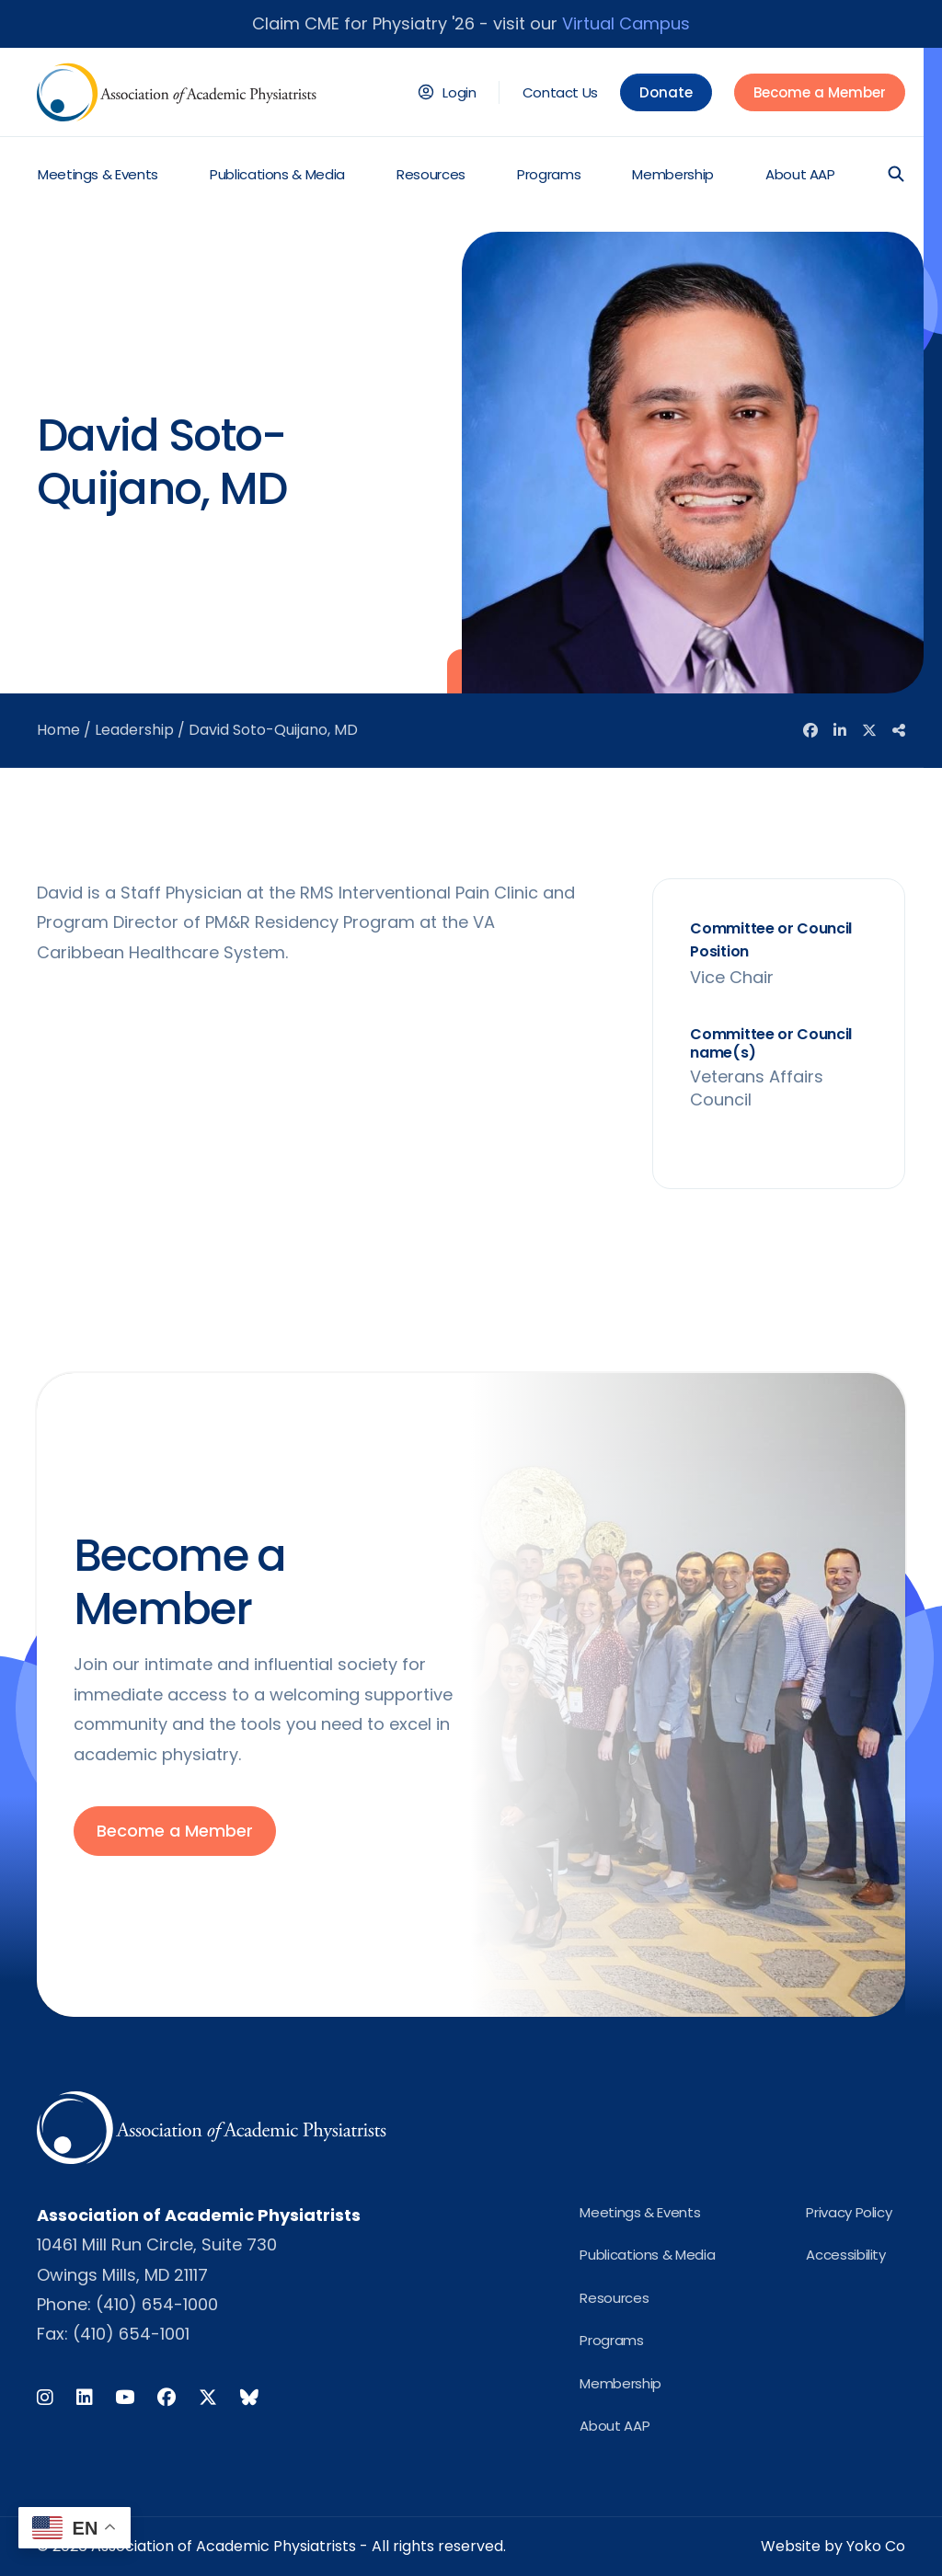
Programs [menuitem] (548, 174)
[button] (896, 174)
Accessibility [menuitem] (845, 2254)
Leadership (134, 729)
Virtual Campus (626, 23)
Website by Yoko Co (833, 2546)
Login (459, 92)
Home (58, 729)
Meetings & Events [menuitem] (98, 174)
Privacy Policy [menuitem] (848, 2212)
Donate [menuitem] (666, 92)
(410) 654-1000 (157, 2304)
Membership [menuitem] (672, 174)
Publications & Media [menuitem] (277, 174)
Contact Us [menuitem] (560, 92)
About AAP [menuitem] (800, 174)
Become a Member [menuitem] (819, 92)
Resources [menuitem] (430, 174)
